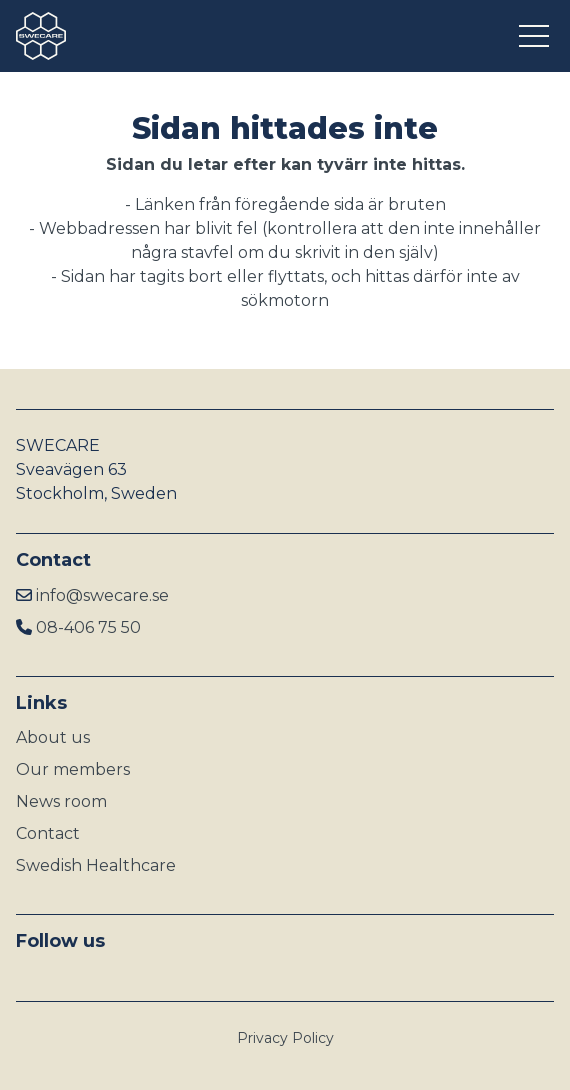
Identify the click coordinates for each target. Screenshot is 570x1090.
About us (53, 737)
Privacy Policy (285, 1038)
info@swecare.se (102, 595)
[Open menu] (536, 36)
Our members (73, 769)
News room (61, 801)
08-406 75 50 (88, 627)
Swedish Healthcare (96, 865)
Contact (48, 833)
